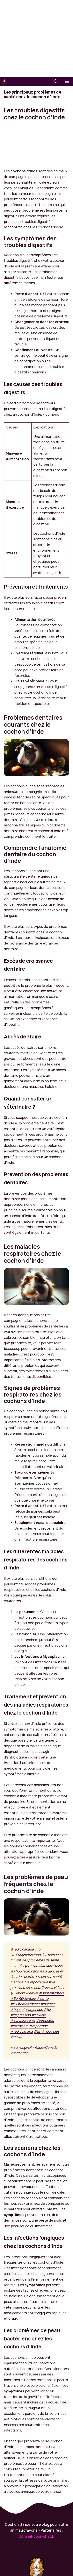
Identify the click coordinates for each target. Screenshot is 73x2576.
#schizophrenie (22, 2020)
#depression (20, 2015)
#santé (42, 1998)
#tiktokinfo (19, 2025)
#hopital (17, 2009)
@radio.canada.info (25, 1949)
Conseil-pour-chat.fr (36, 2536)
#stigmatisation (27, 1954)
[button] (56, 81)
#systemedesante (25, 2004)
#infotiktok (45, 2020)
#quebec (47, 2004)
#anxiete (38, 2015)
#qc (37, 2031)
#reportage (38, 2025)
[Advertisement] (36, 38)
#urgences (34, 2009)
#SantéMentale (23, 1998)
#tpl (47, 2009)
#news (16, 2037)
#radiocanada (21, 2031)
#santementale (51, 1993)
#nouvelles (50, 2031)
